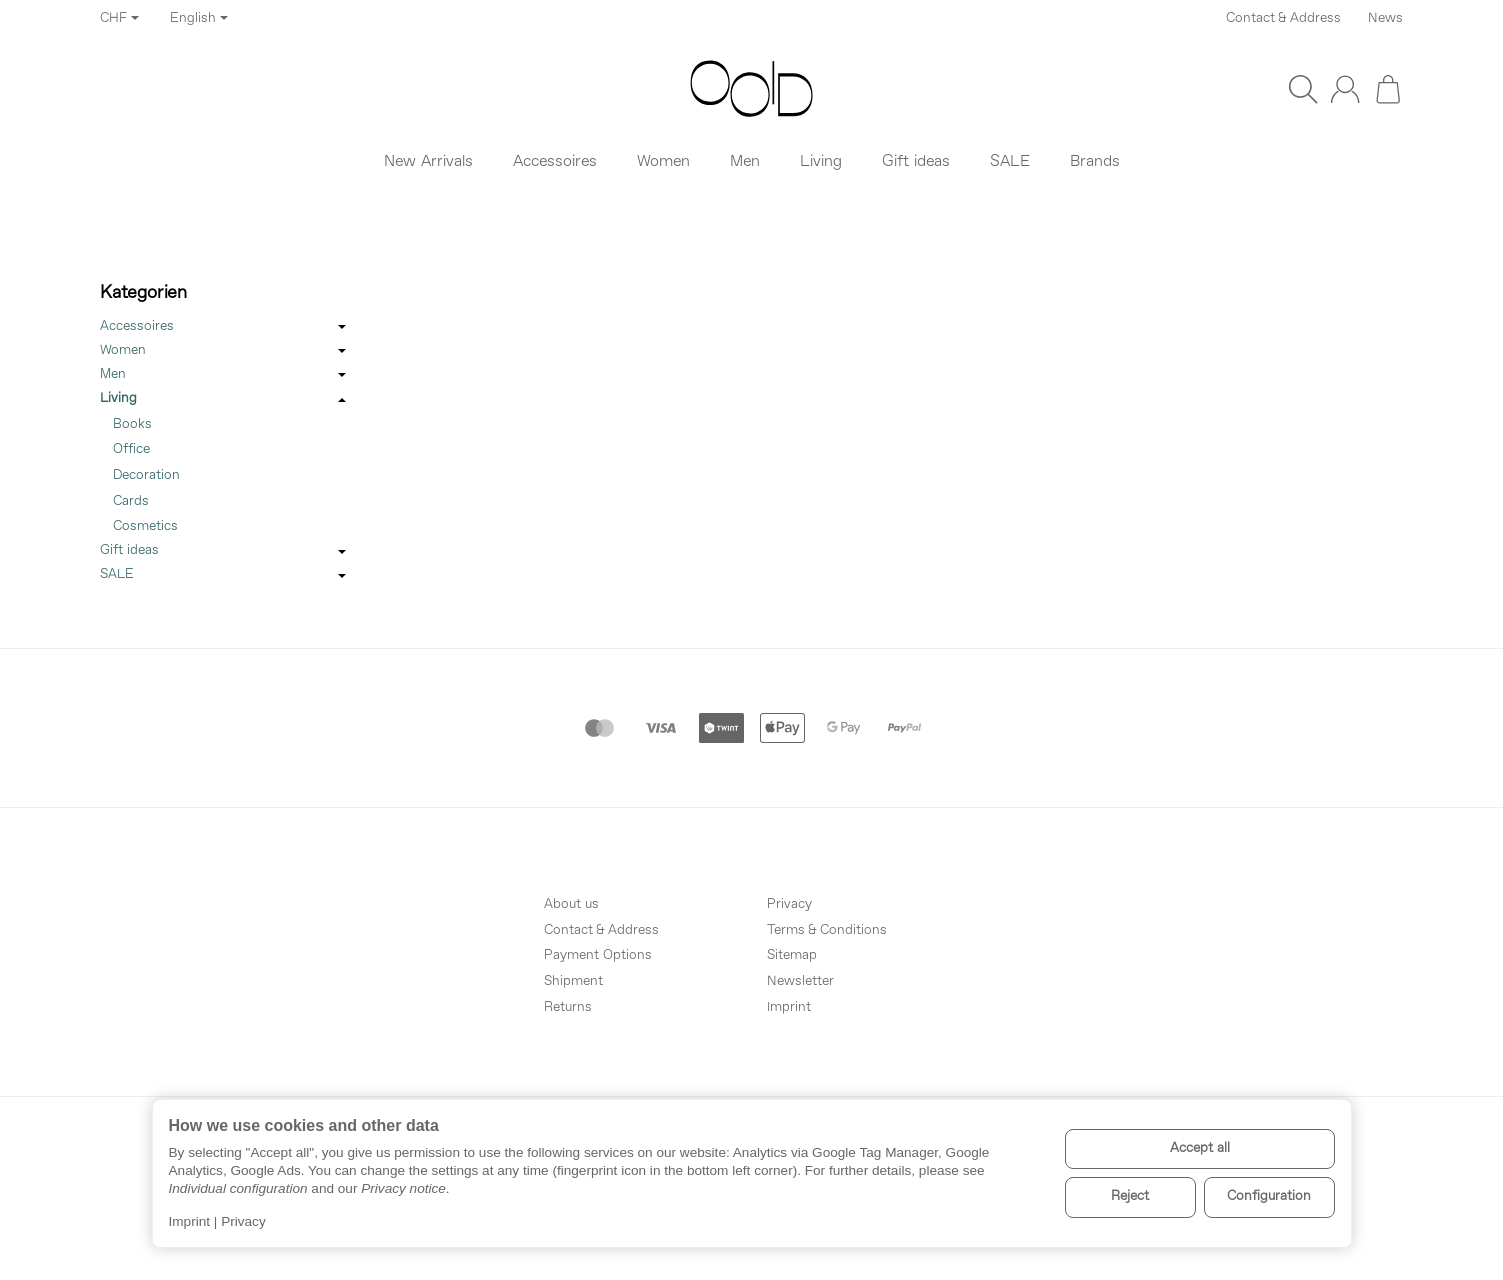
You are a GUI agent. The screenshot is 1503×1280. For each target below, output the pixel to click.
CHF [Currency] (119, 18)
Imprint (190, 1221)
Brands (1095, 162)
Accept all (1200, 1148)
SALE (225, 576)
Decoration (146, 475)
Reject (1130, 1196)
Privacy (243, 1221)
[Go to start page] (751, 89)
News (1385, 18)
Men (225, 376)
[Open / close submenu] (342, 328)
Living (225, 400)
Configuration (1269, 1196)
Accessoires (225, 328)
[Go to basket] (1388, 89)
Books (132, 424)
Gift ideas (225, 552)
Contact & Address (1283, 18)
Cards (131, 501)
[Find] (1303, 89)
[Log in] (1345, 89)
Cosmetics (145, 526)
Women (225, 352)
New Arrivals (428, 162)
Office (131, 449)
